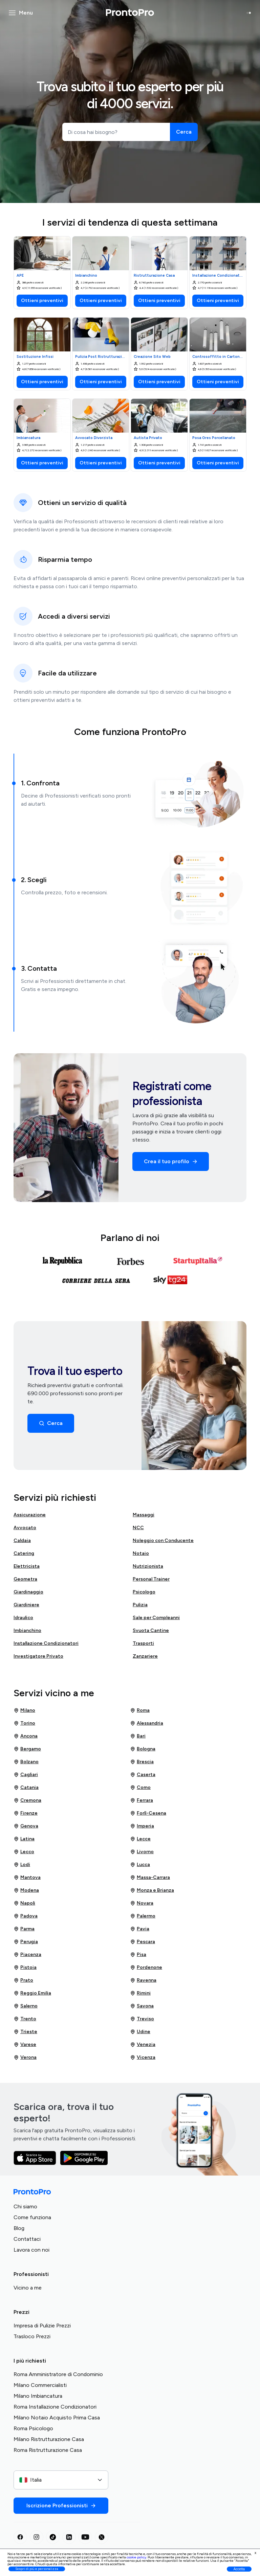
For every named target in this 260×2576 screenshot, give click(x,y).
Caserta (142, 1774)
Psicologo (144, 1592)
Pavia (139, 1929)
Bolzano (26, 1762)
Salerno (26, 2006)
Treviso (142, 2019)
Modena (26, 1890)
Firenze (26, 1813)
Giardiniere (26, 1605)
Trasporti (143, 1643)
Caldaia (22, 1540)
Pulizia (140, 1605)
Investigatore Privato (38, 1656)
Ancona (26, 1736)
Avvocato (25, 1528)
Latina (24, 1839)
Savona (142, 2006)
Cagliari (26, 1774)
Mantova (27, 1877)
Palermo (142, 1916)
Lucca (140, 1864)
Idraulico (23, 1617)
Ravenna (143, 1980)
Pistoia (25, 1967)
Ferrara (141, 1800)
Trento (25, 2019)
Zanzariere (145, 1656)
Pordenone (146, 1967)
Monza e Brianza (152, 1890)
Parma (24, 1929)
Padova (26, 1916)
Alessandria (146, 1723)
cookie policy (136, 2557)
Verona (25, 2057)
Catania (26, 1787)
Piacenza (27, 1954)
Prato (23, 1980)
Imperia (142, 1826)
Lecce (140, 1839)
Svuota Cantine (151, 1630)
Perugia (26, 1942)
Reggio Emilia (32, 1993)
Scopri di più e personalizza (36, 2569)
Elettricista (27, 1566)
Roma (140, 1710)
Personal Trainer (151, 1579)
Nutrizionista (148, 1566)
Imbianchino (27, 1630)
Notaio (141, 1553)
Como (140, 1787)
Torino (24, 1723)
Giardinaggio (28, 1592)
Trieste (25, 2032)
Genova (26, 1826)
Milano (24, 1710)
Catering (24, 1553)
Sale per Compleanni (156, 1617)
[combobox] (61, 2479)
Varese (25, 2044)
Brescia (142, 1762)
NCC (138, 1528)
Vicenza (142, 2057)
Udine (140, 2032)
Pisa (138, 1954)
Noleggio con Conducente (163, 1540)
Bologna (142, 1749)
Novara (141, 1903)
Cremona (27, 1800)
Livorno (142, 1852)
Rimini (140, 1993)
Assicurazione (30, 1515)
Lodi (22, 1864)
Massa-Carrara (150, 1877)
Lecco (24, 1852)
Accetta (239, 2569)
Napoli (24, 1903)
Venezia (142, 2044)
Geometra (25, 1579)
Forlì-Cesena (148, 1813)
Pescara (142, 1942)
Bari (138, 1736)
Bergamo (27, 1749)
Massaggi (143, 1515)
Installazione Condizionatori (46, 1643)
